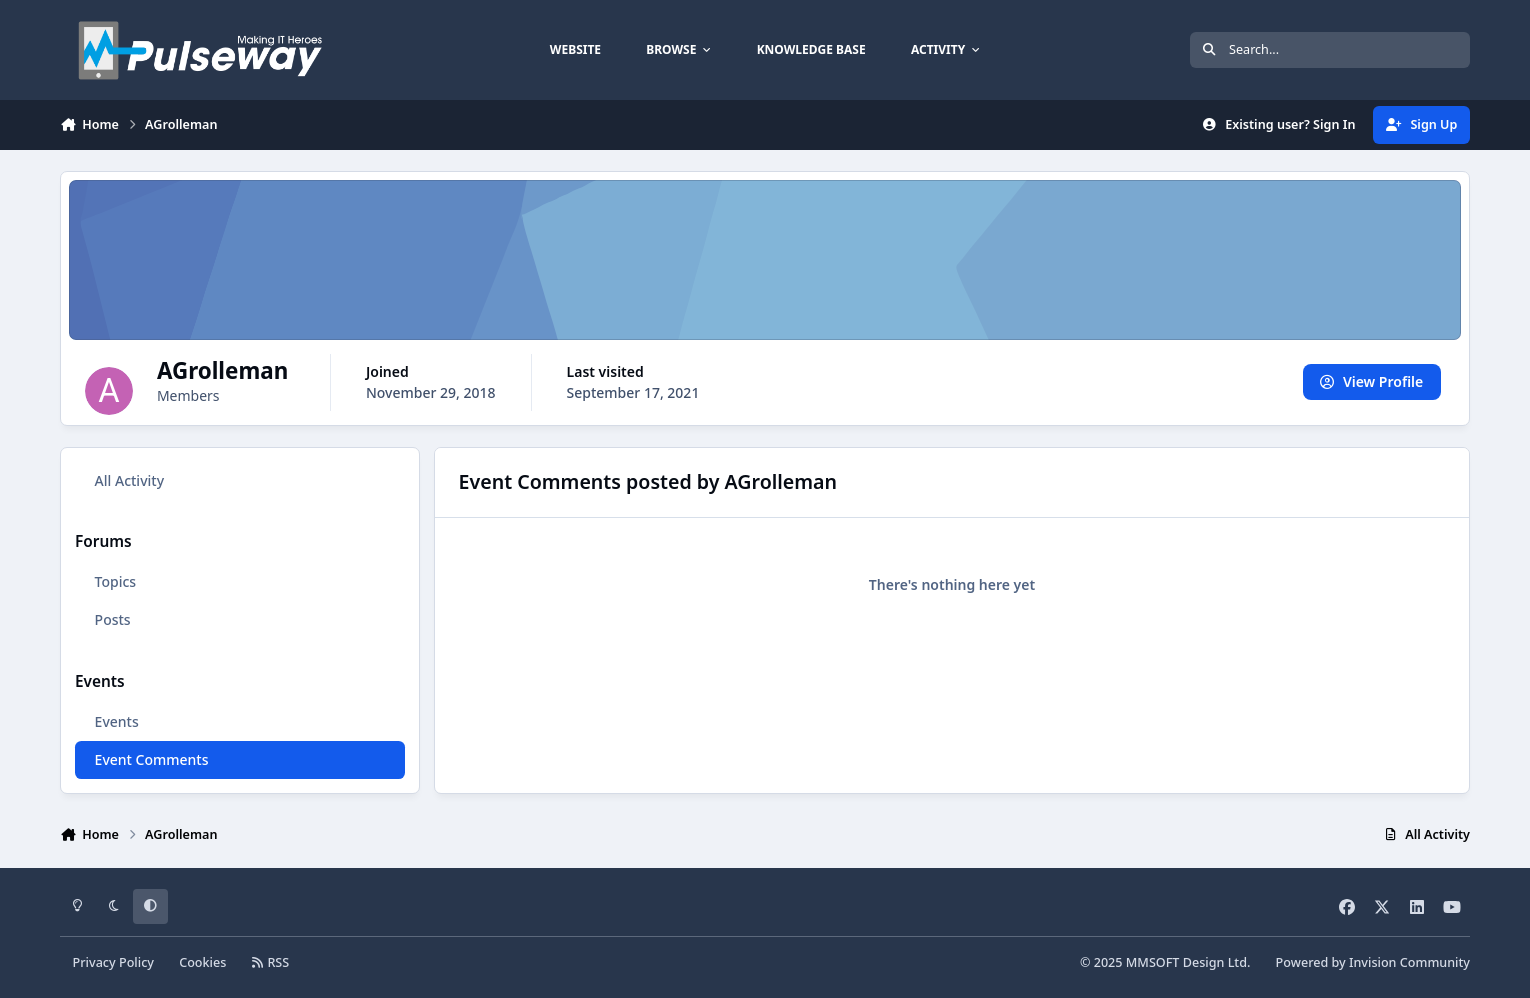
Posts (113, 619)
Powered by (1373, 962)
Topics (116, 581)
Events (117, 721)
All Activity (129, 480)
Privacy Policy (113, 962)
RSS (271, 962)
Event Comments (152, 759)
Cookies (202, 962)
